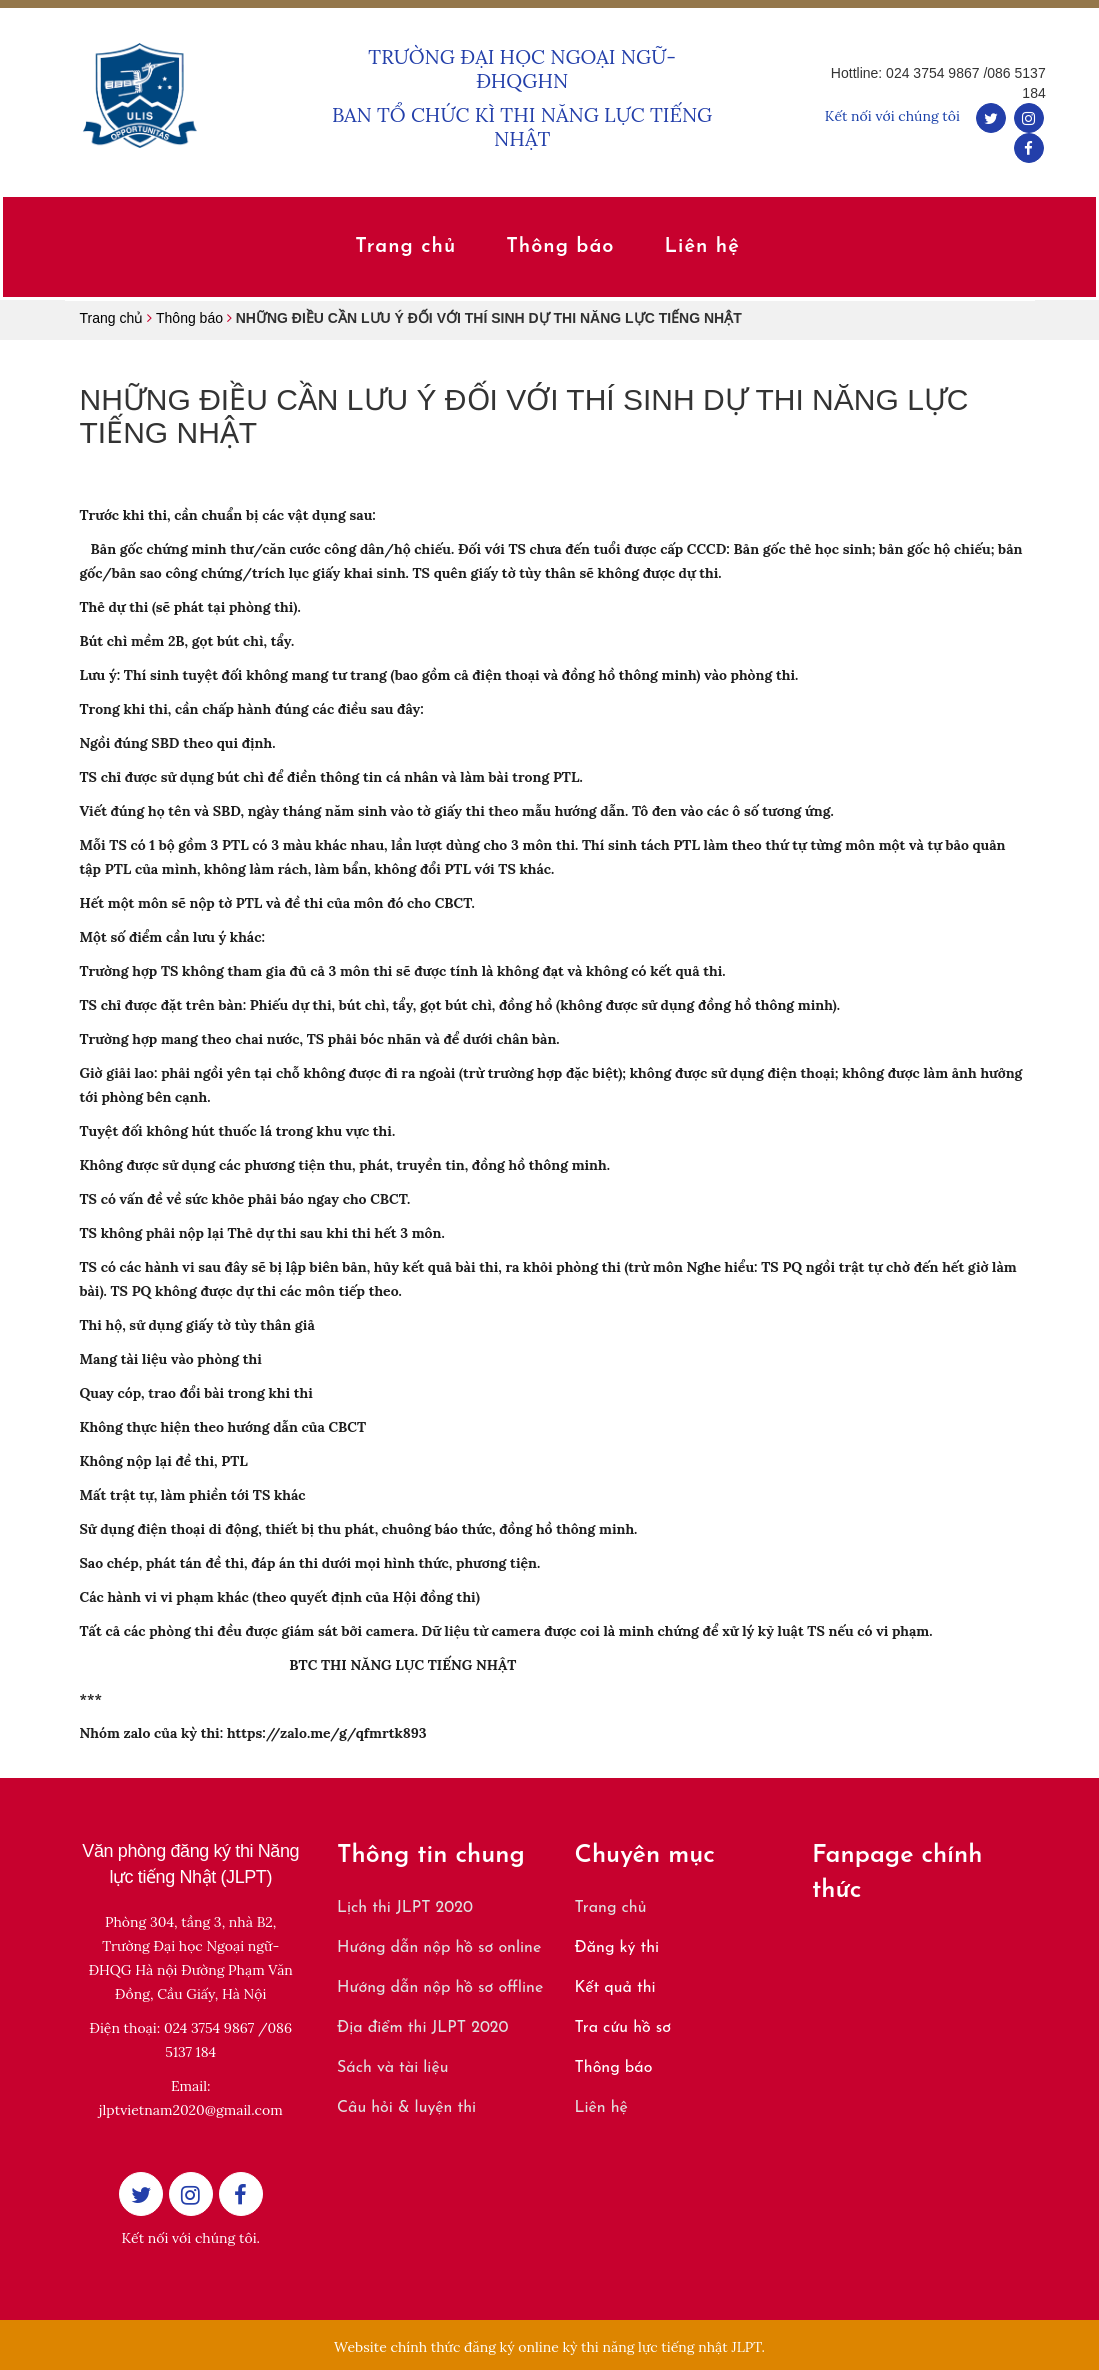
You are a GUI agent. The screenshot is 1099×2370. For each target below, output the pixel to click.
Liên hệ (601, 2108)
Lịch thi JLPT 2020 (405, 1908)
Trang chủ (611, 1908)
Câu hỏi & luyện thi (406, 2108)
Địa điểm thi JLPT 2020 (423, 2028)
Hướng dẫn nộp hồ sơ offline (440, 1988)
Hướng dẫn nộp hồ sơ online (439, 1948)
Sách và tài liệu (393, 2068)
